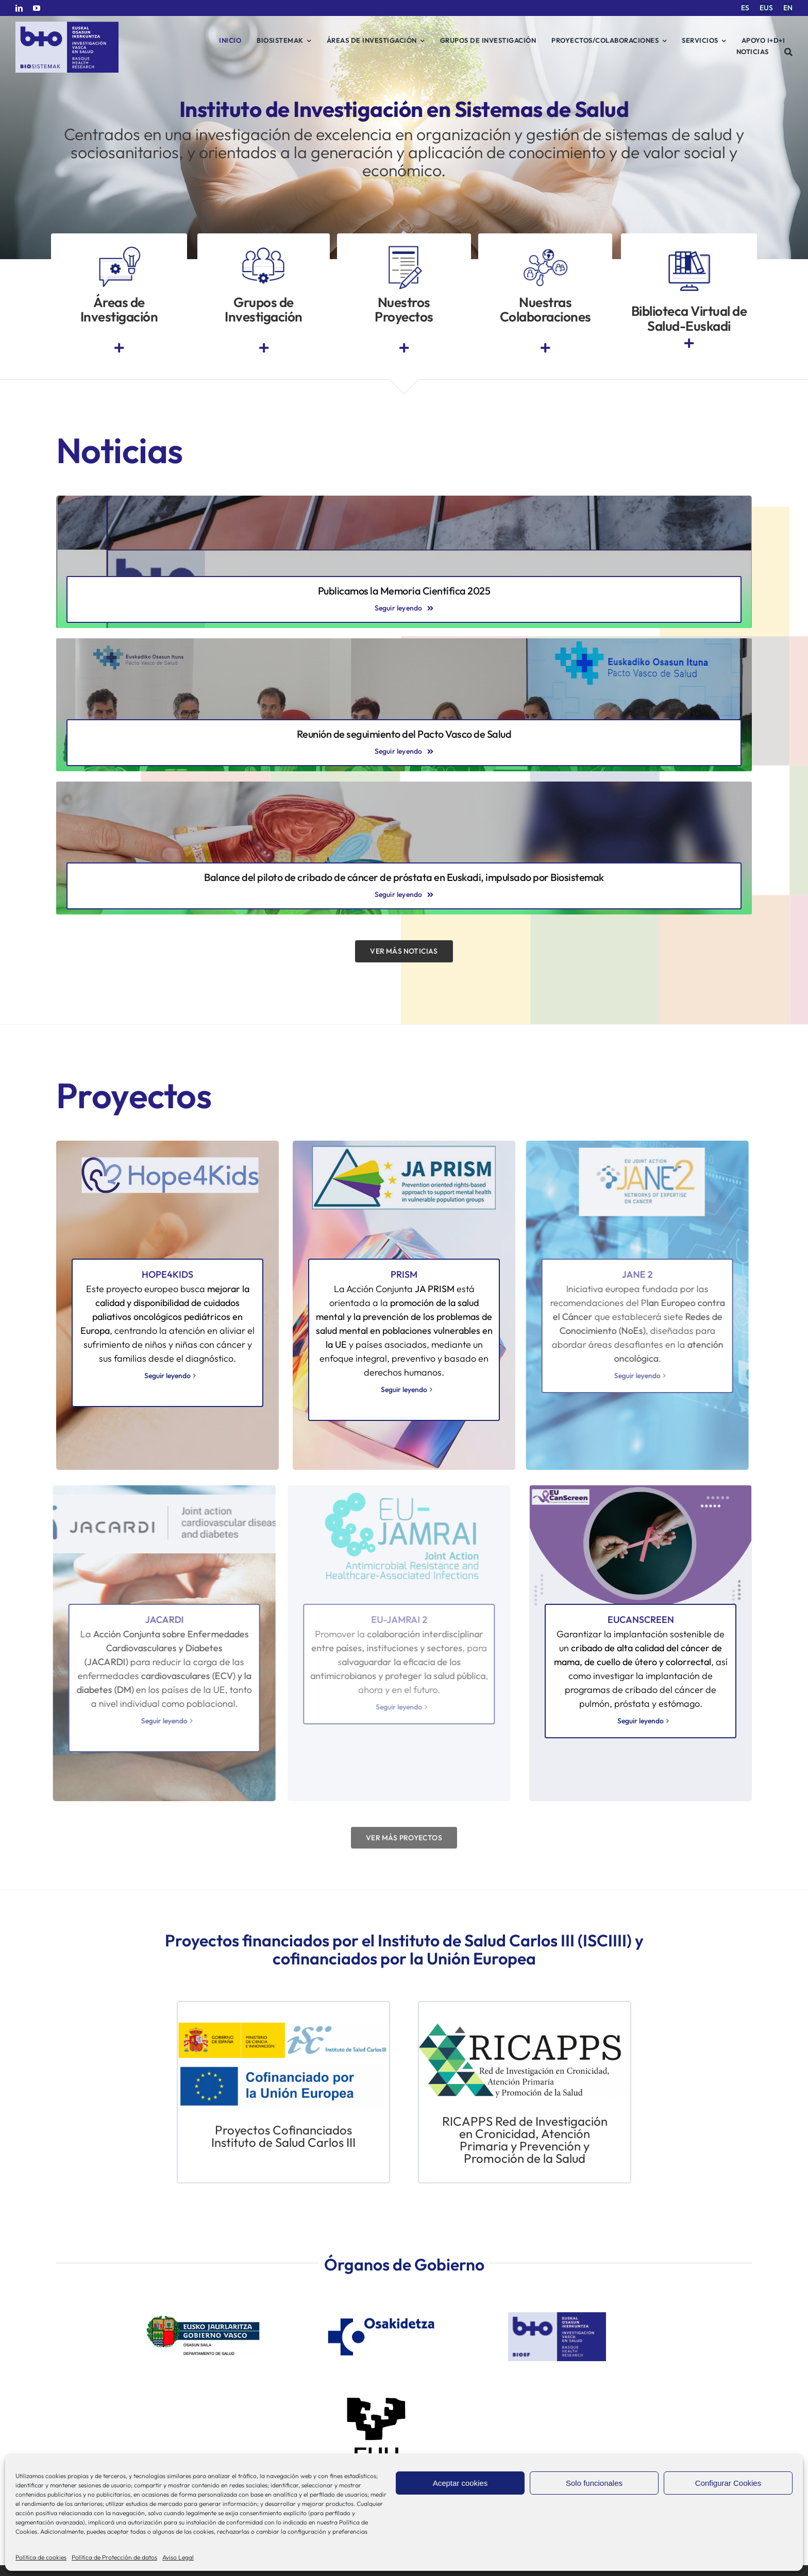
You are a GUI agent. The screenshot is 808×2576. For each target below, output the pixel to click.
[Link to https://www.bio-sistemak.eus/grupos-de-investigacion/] (263, 348)
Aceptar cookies (460, 2483)
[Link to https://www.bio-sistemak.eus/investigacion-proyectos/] (404, 348)
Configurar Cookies (728, 2483)
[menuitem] (745, 8)
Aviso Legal (178, 2557)
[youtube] (36, 8)
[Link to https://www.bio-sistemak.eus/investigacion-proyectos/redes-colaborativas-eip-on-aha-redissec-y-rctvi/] (545, 348)
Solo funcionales (594, 2483)
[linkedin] (19, 8)
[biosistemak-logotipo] (67, 25)
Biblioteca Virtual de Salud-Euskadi (689, 318)
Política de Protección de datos (114, 2557)
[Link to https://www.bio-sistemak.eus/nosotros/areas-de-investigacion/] (119, 348)
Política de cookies (40, 2557)
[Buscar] (788, 52)
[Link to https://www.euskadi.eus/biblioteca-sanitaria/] (689, 343)
